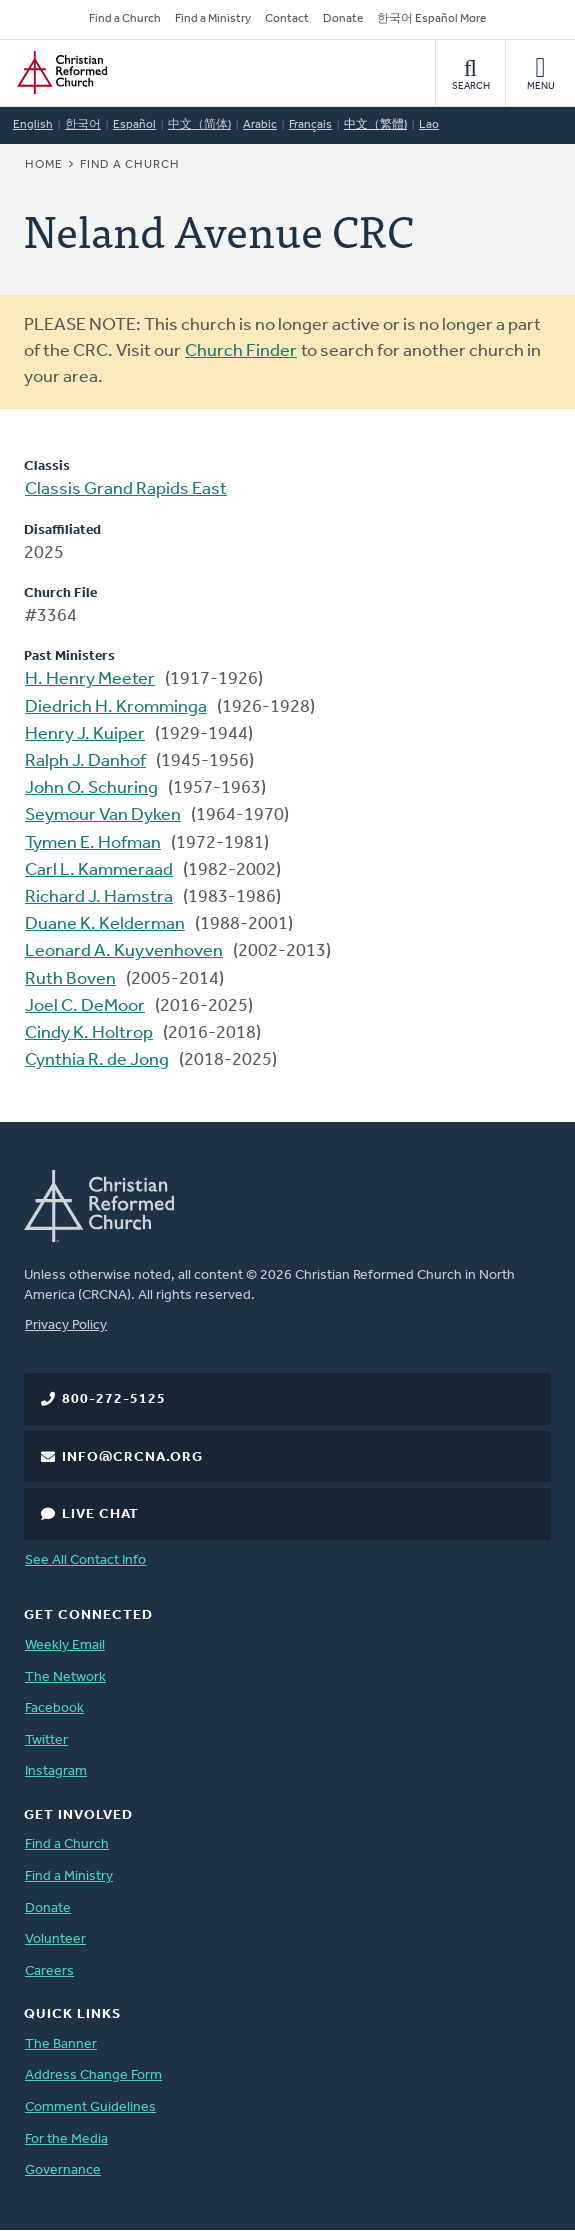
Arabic (260, 125)
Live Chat (100, 1514)
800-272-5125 (114, 1399)
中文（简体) (199, 125)
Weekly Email (65, 1645)
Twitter (46, 1740)
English (33, 125)
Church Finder (241, 351)
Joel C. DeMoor (85, 1006)
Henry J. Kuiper (85, 734)
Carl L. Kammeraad (99, 870)
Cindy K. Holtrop (89, 1033)
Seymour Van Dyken (103, 815)
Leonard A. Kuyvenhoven (124, 951)
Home (44, 165)
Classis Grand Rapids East (126, 489)
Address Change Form (93, 2075)
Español (134, 125)
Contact (287, 19)
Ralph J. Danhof (85, 761)
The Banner (61, 2044)
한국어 (83, 125)
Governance (63, 2170)
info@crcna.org (132, 1457)
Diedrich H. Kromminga (116, 707)
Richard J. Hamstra (99, 897)
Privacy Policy (66, 1325)
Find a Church (125, 19)
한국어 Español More (431, 19)
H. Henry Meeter (90, 679)
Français (310, 125)
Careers (49, 1971)
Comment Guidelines (90, 2107)
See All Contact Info (85, 1560)
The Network (65, 1677)
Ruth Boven (70, 979)
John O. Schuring (91, 788)
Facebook (54, 1708)
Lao (429, 125)
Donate (343, 19)
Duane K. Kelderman (105, 924)
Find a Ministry (213, 19)
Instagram (56, 1771)
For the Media (66, 2139)
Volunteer (55, 1939)
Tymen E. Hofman (93, 843)
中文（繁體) (375, 125)
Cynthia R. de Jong (97, 1060)
